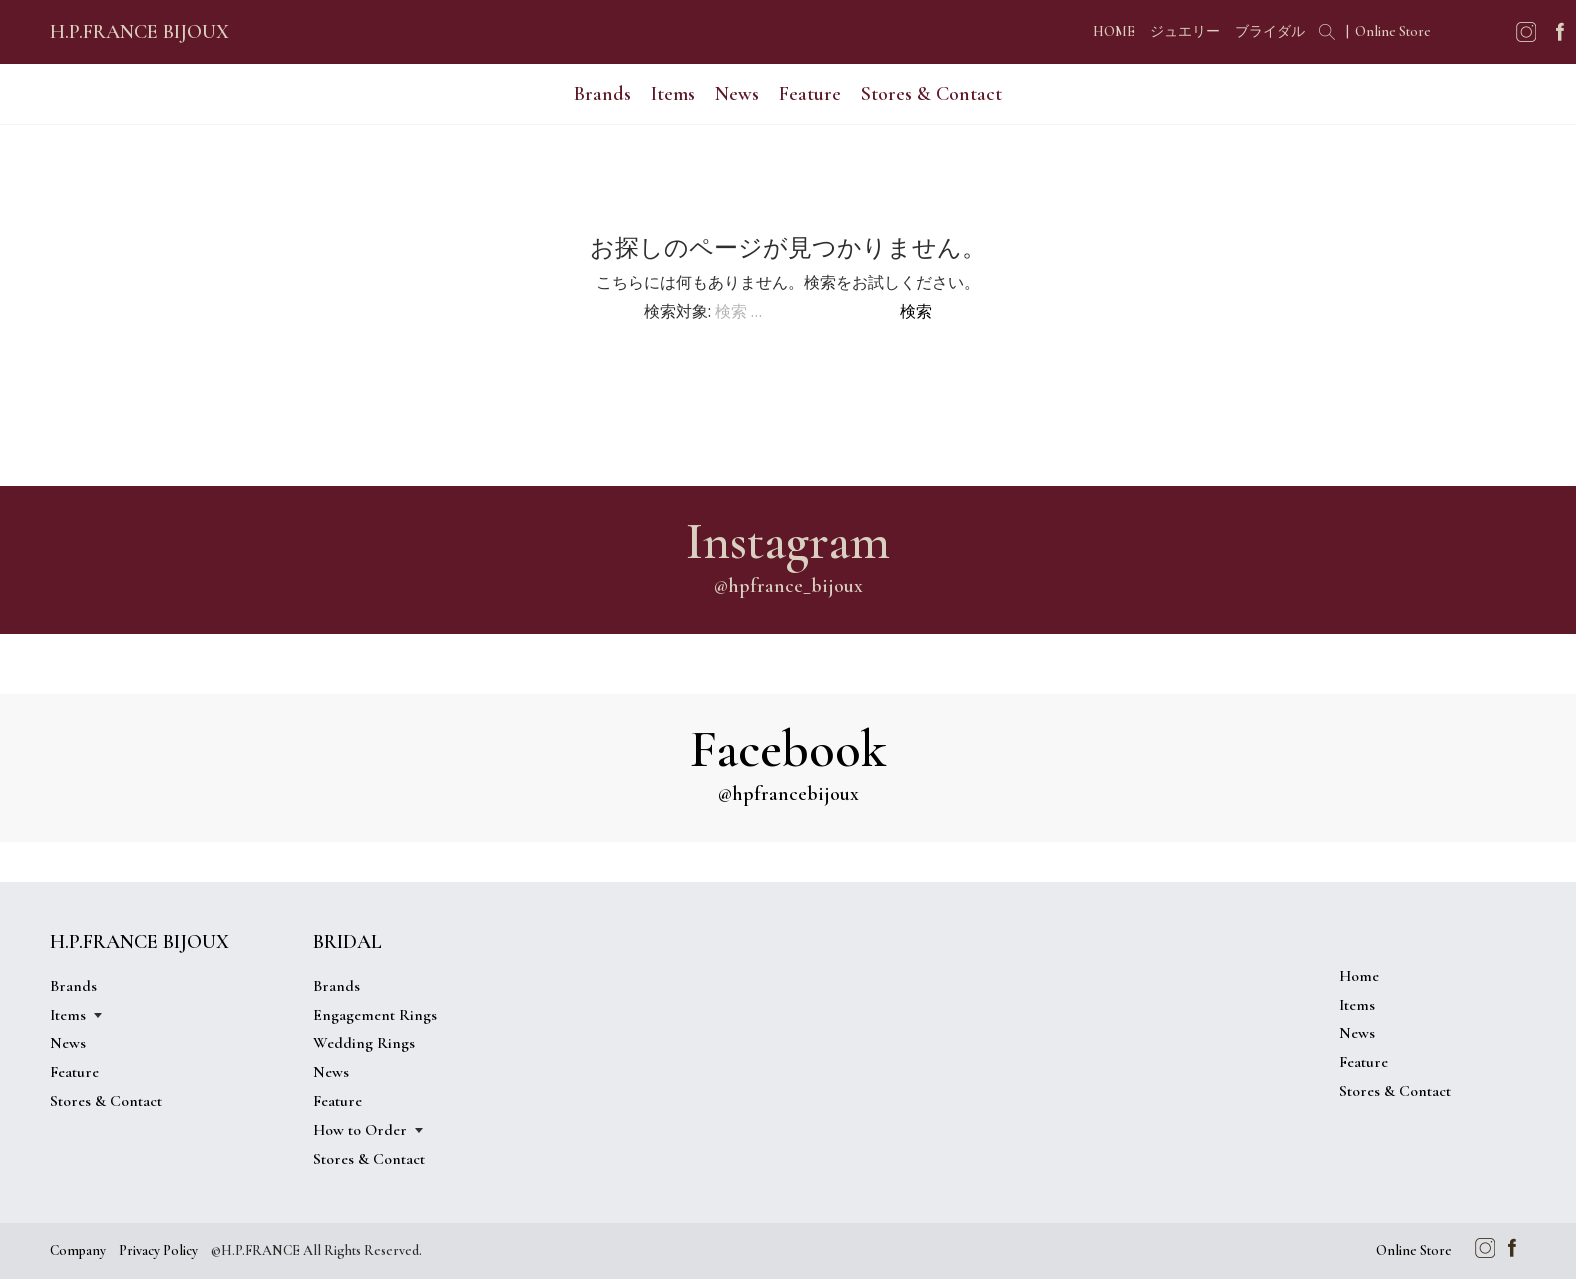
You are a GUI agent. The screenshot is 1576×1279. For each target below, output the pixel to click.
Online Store (1393, 31)
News (737, 94)
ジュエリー (1185, 31)
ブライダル (1270, 31)
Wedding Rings (364, 1043)
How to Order (360, 1130)
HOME (1114, 31)
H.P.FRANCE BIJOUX (139, 32)
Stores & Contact (931, 94)
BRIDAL (347, 942)
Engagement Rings (375, 1015)
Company (78, 1250)
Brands (602, 94)
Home (1359, 976)
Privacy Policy (158, 1250)
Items (673, 94)
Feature (810, 94)
